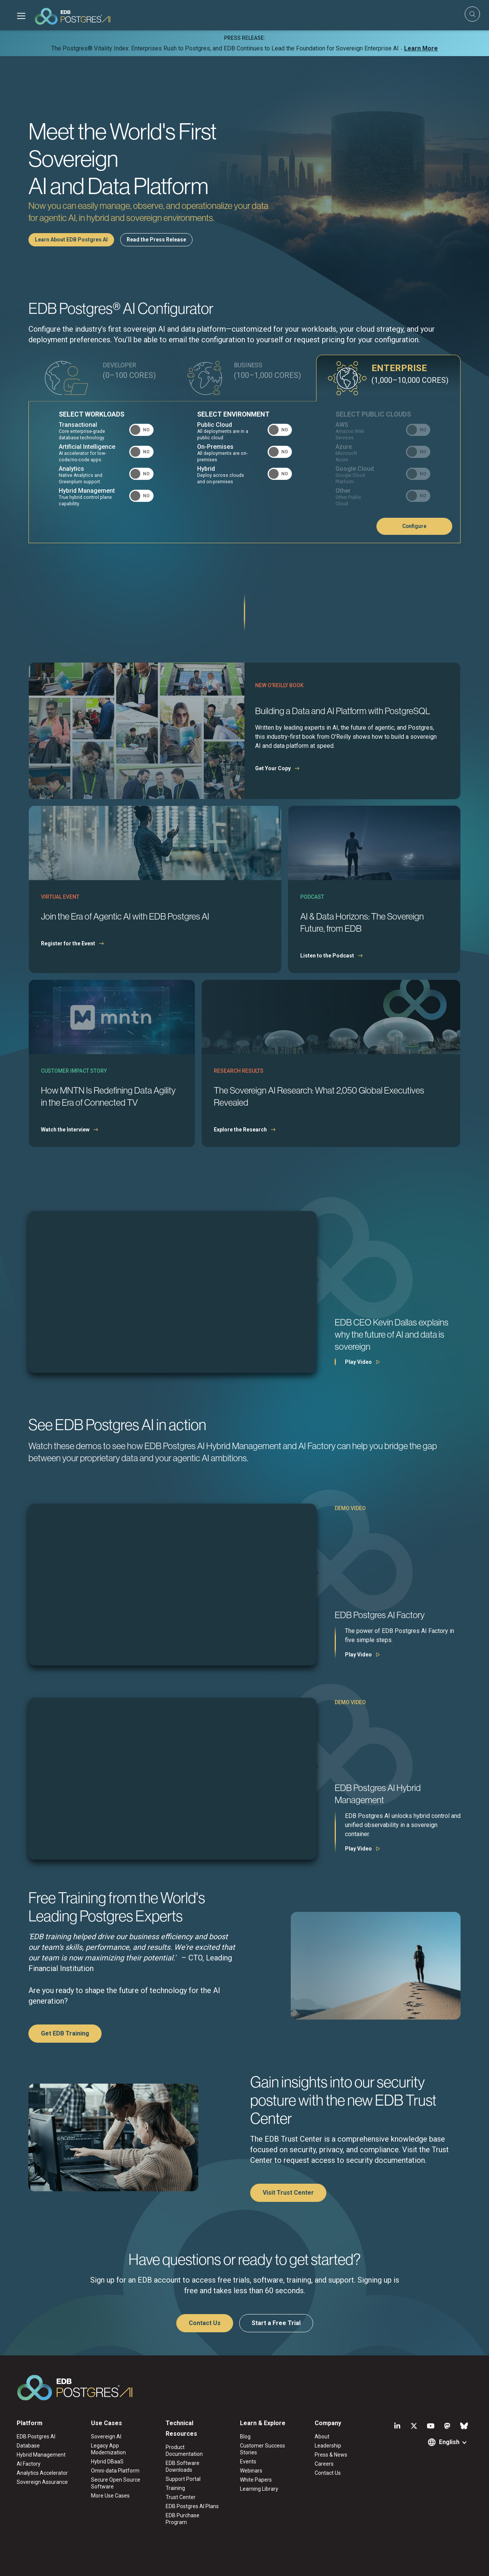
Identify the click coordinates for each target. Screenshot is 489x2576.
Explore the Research (240, 1130)
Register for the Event (68, 943)
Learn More (421, 48)
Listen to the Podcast (327, 956)
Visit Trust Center (288, 2192)
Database (28, 2446)
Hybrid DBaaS (107, 2461)
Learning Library (259, 2489)
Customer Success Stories (262, 2449)
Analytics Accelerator (42, 2473)
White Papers (256, 2480)
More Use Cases (110, 2496)
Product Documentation (184, 2450)
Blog (245, 2436)
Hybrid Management (41, 2455)
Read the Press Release (156, 240)
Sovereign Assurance (42, 2482)
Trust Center (181, 2497)
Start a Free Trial (276, 2323)
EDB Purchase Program (182, 2518)
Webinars (251, 2471)
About (322, 2436)
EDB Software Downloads (182, 2466)
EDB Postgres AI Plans (192, 2506)
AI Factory (29, 2464)
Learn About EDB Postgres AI (71, 240)
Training (175, 2488)
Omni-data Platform (115, 2471)
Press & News (331, 2455)
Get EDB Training (65, 2033)
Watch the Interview (65, 1130)
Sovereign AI (106, 2436)
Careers (324, 2464)
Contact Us (205, 2323)
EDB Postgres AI (36, 2436)
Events (248, 2461)
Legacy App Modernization (108, 2449)
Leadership (328, 2446)
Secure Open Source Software (115, 2483)
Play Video (358, 1362)
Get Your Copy (273, 768)
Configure (414, 526)
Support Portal (183, 2479)
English (449, 2442)
